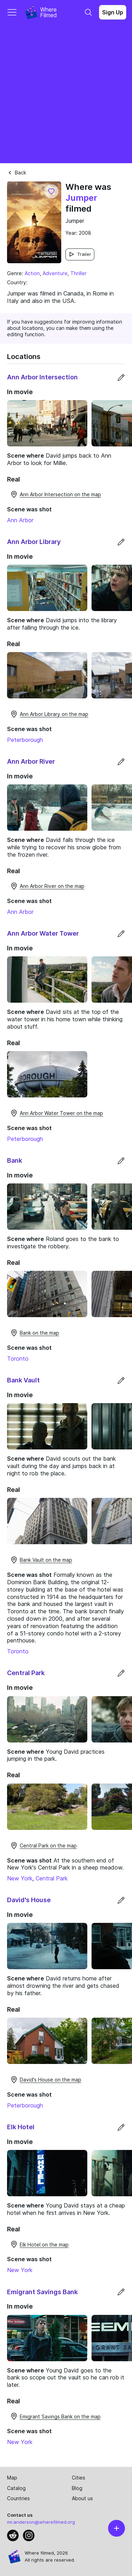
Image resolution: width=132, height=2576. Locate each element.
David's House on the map (45, 2080)
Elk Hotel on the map (39, 2244)
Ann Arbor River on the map (47, 886)
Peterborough (25, 739)
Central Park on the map (43, 1845)
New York (19, 1878)
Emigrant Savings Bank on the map (55, 2416)
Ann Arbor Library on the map (49, 714)
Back (16, 172)
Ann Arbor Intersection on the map (55, 494)
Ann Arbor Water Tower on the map (56, 1113)
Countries (18, 2498)
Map (12, 2478)
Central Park (52, 1878)
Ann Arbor (20, 520)
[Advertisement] (66, 94)
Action (32, 273)
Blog (77, 2488)
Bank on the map (34, 1333)
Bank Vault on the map (41, 1560)
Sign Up (112, 12)
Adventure (55, 273)
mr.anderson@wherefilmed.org (41, 2522)
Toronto (18, 1358)
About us (82, 2498)
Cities (78, 2478)
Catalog (16, 2488)
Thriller (78, 273)
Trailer (80, 254)
